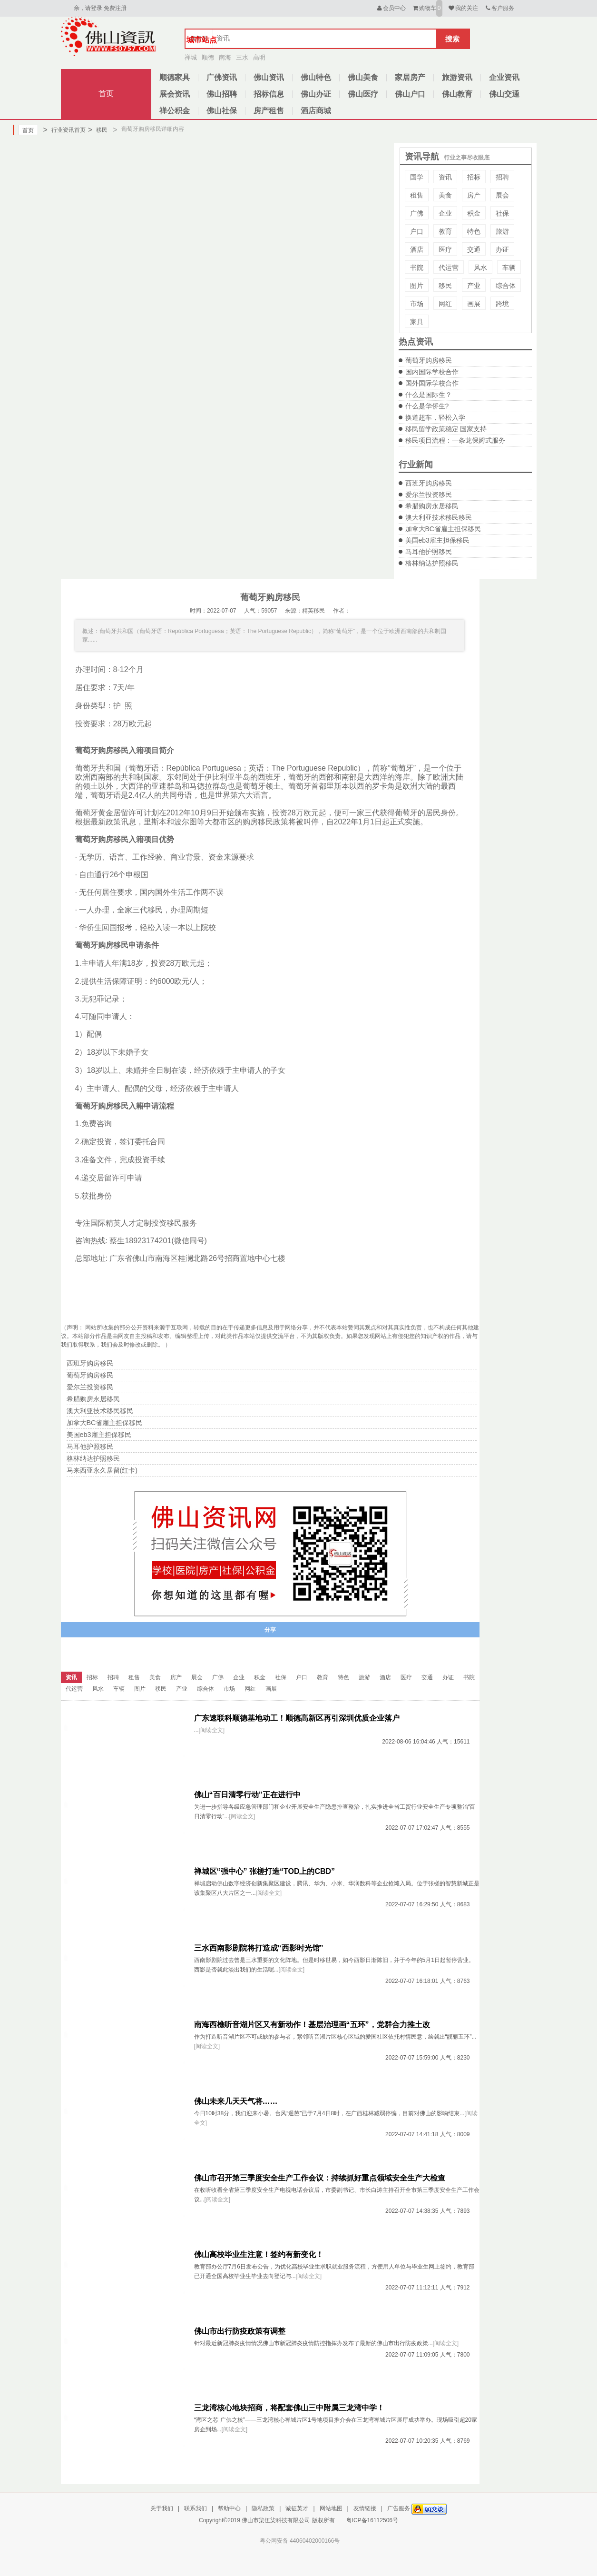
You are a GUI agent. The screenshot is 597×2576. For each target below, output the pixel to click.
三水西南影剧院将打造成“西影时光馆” (258, 1948)
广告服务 (398, 2508)
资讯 (445, 177)
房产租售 (269, 111)
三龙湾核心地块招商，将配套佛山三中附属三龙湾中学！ (289, 2408)
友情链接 (364, 2508)
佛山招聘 (221, 94)
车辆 (509, 267)
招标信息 (269, 94)
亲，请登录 (88, 8)
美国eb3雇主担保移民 (437, 540)
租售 (416, 195)
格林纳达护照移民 (432, 563)
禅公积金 (174, 111)
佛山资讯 (269, 77)
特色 (473, 231)
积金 (473, 213)
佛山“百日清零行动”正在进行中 (247, 1795)
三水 (242, 57)
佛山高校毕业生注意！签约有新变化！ (258, 2254)
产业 (473, 285)
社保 (502, 213)
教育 (445, 231)
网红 (445, 303)
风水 (480, 267)
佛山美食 (363, 77)
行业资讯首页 (64, 130)
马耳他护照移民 (428, 551)
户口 (416, 231)
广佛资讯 (221, 77)
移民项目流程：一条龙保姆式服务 (455, 440)
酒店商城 (316, 111)
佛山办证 (316, 94)
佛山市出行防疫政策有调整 (239, 2331)
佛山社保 (221, 111)
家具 (416, 322)
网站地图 (331, 2508)
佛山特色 (316, 77)
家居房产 (410, 77)
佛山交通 (504, 94)
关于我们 (161, 2508)
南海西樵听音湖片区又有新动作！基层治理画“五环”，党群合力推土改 (312, 2025)
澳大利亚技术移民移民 (438, 517)
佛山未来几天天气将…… (236, 2101)
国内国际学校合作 (432, 372)
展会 (502, 195)
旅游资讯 (457, 77)
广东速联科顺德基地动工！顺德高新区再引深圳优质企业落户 (297, 1718)
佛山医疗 (363, 94)
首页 (106, 93)
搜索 (452, 39)
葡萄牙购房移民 (428, 360)
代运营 (449, 267)
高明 (259, 57)
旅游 (502, 231)
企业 (445, 213)
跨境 (502, 303)
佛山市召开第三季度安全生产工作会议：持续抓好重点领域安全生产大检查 (319, 2178)
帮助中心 (229, 2508)
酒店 (416, 249)
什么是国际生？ (428, 394)
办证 (502, 249)
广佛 (416, 213)
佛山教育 (457, 94)
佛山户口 (410, 94)
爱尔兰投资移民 (428, 494)
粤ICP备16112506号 (372, 2520)
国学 (416, 177)
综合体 (506, 285)
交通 (473, 249)
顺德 (208, 57)
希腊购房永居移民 (432, 506)
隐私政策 (263, 2508)
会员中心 (391, 8)
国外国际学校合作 (432, 383)
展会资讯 (174, 94)
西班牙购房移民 (428, 483)
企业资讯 (504, 77)
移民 (98, 130)
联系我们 (195, 2508)
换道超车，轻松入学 (435, 417)
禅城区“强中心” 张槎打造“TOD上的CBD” (264, 1871)
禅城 (191, 57)
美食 (445, 195)
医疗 (445, 249)
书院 (416, 267)
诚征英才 (296, 2508)
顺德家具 (174, 77)
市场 (416, 303)
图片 (416, 285)
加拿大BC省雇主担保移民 (443, 529)
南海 (225, 57)
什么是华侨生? (427, 406)
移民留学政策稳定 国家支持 (446, 429)
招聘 (502, 177)
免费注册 (115, 8)
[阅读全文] (212, 1730)
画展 (473, 303)
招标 (473, 177)
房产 (473, 195)
